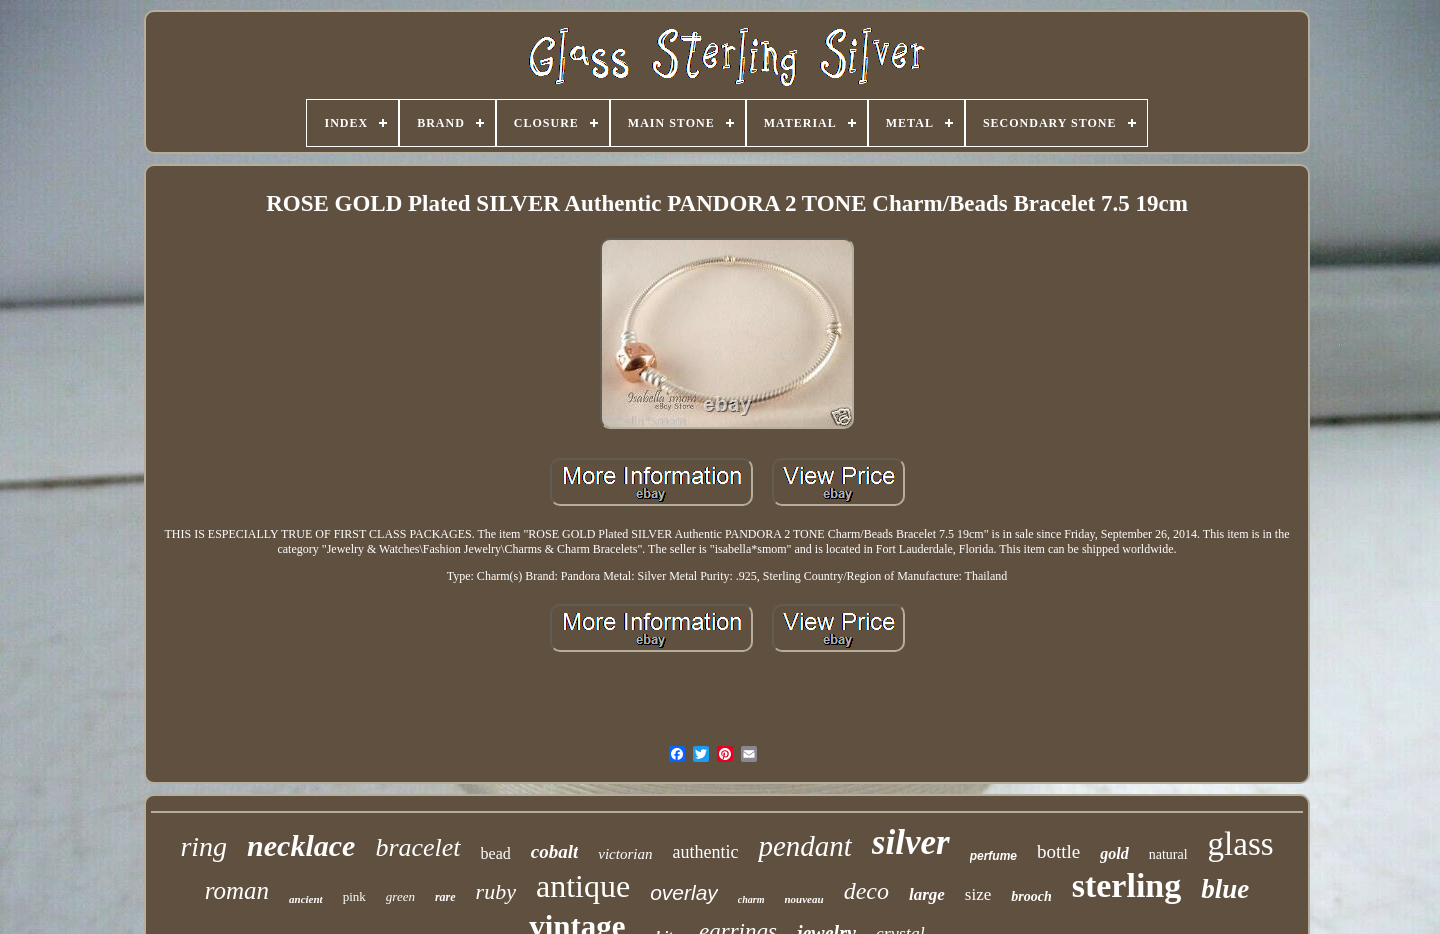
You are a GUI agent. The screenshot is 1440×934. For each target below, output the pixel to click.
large (927, 894)
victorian (625, 854)
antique (583, 886)
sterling (1127, 885)
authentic (705, 852)
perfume (993, 856)
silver (911, 842)
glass (1241, 844)
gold (1114, 853)
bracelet (417, 847)
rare (445, 897)
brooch (1031, 896)
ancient (306, 899)
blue (1225, 889)
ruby (496, 891)
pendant (804, 846)
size (978, 894)
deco (866, 891)
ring (203, 846)
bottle (1058, 851)
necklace (301, 845)
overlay (684, 892)
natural (1168, 854)
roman (237, 890)
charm (751, 899)
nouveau (804, 899)
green (400, 896)
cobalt (555, 851)
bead (496, 853)
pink (354, 896)
